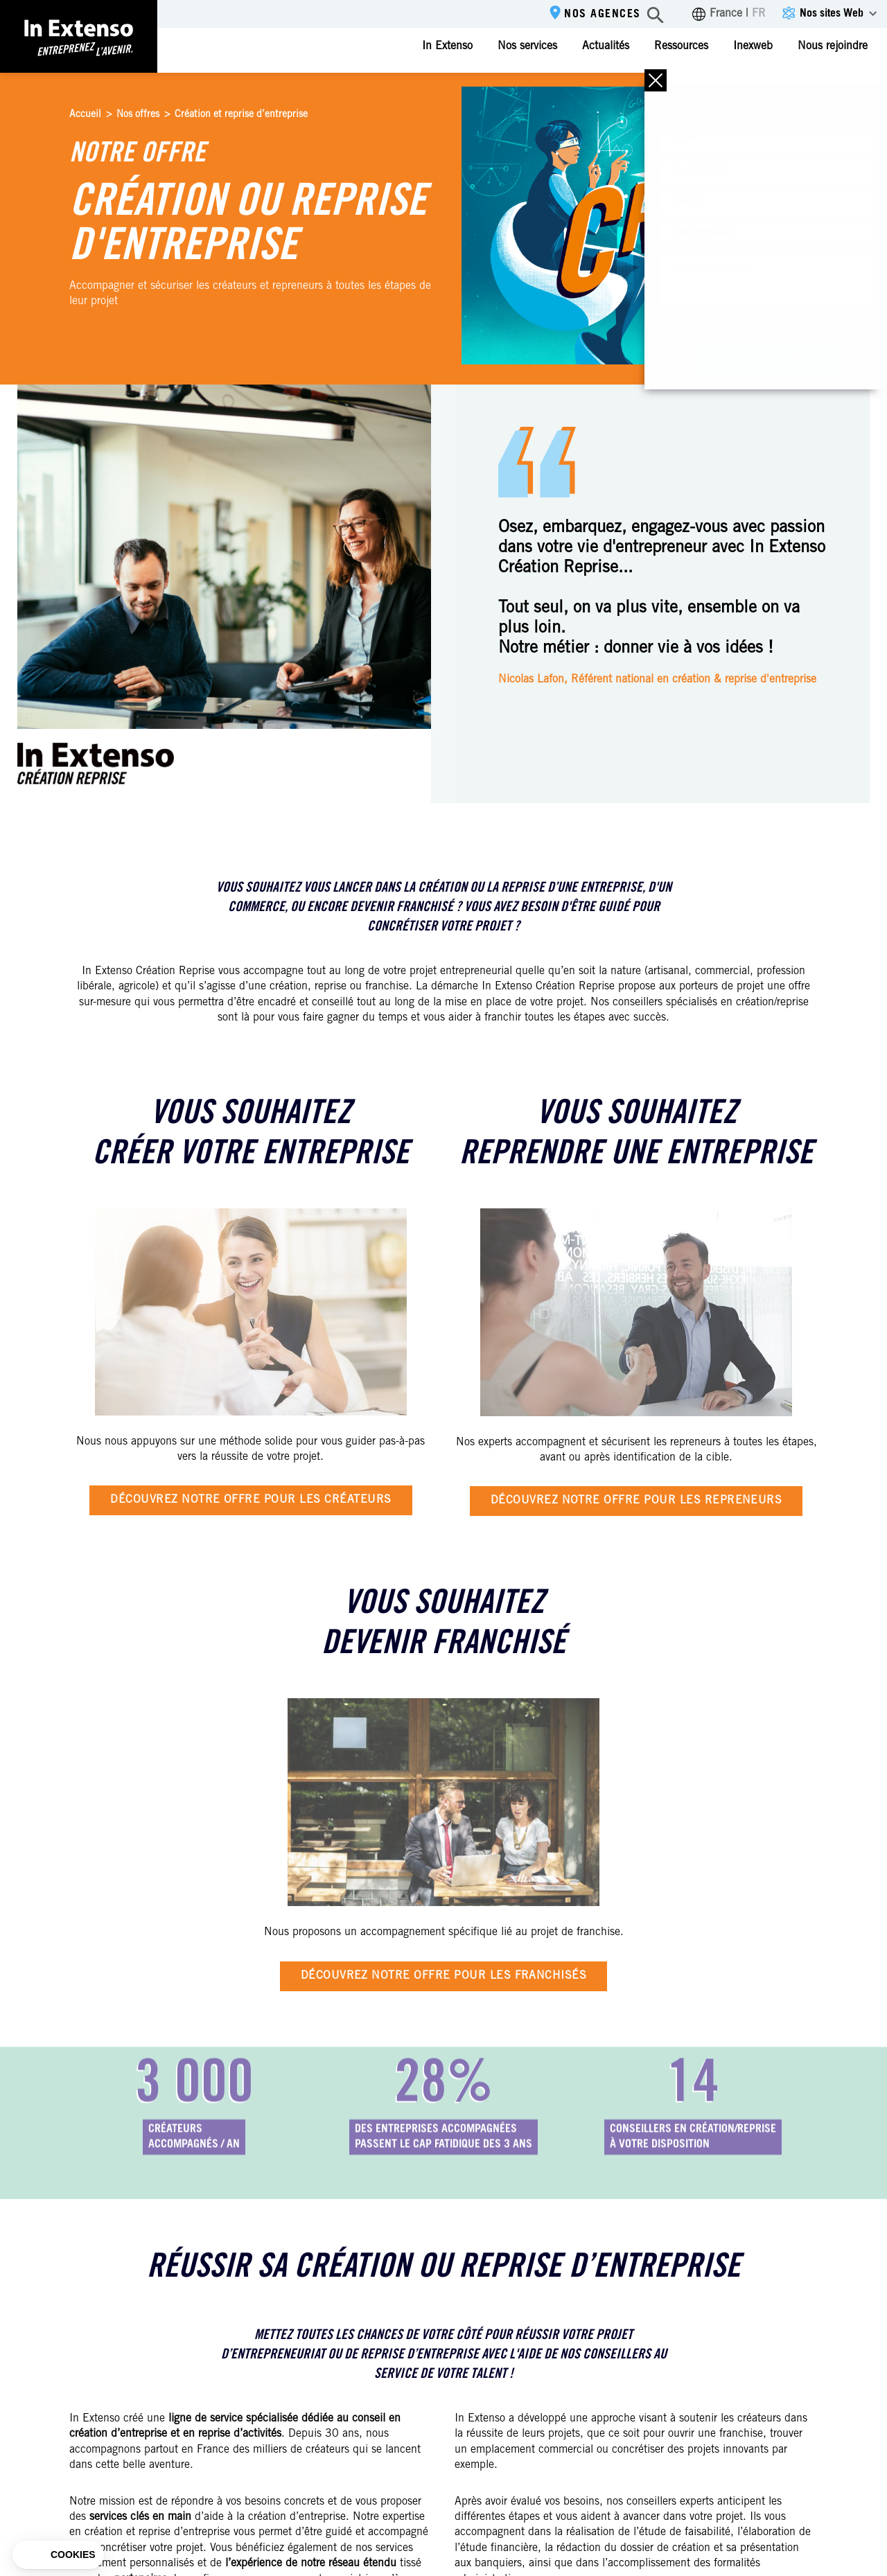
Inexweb (753, 46)
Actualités (605, 46)
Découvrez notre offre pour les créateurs (250, 1500)
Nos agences (602, 14)
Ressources (681, 46)
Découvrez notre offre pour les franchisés (444, 1976)
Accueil (85, 115)
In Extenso (447, 46)
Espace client (833, 88)
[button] (58, 2555)
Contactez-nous (713, 88)
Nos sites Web (831, 13)
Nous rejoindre (833, 46)
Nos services (527, 46)
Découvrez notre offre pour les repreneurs (636, 1500)
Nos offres (137, 115)
